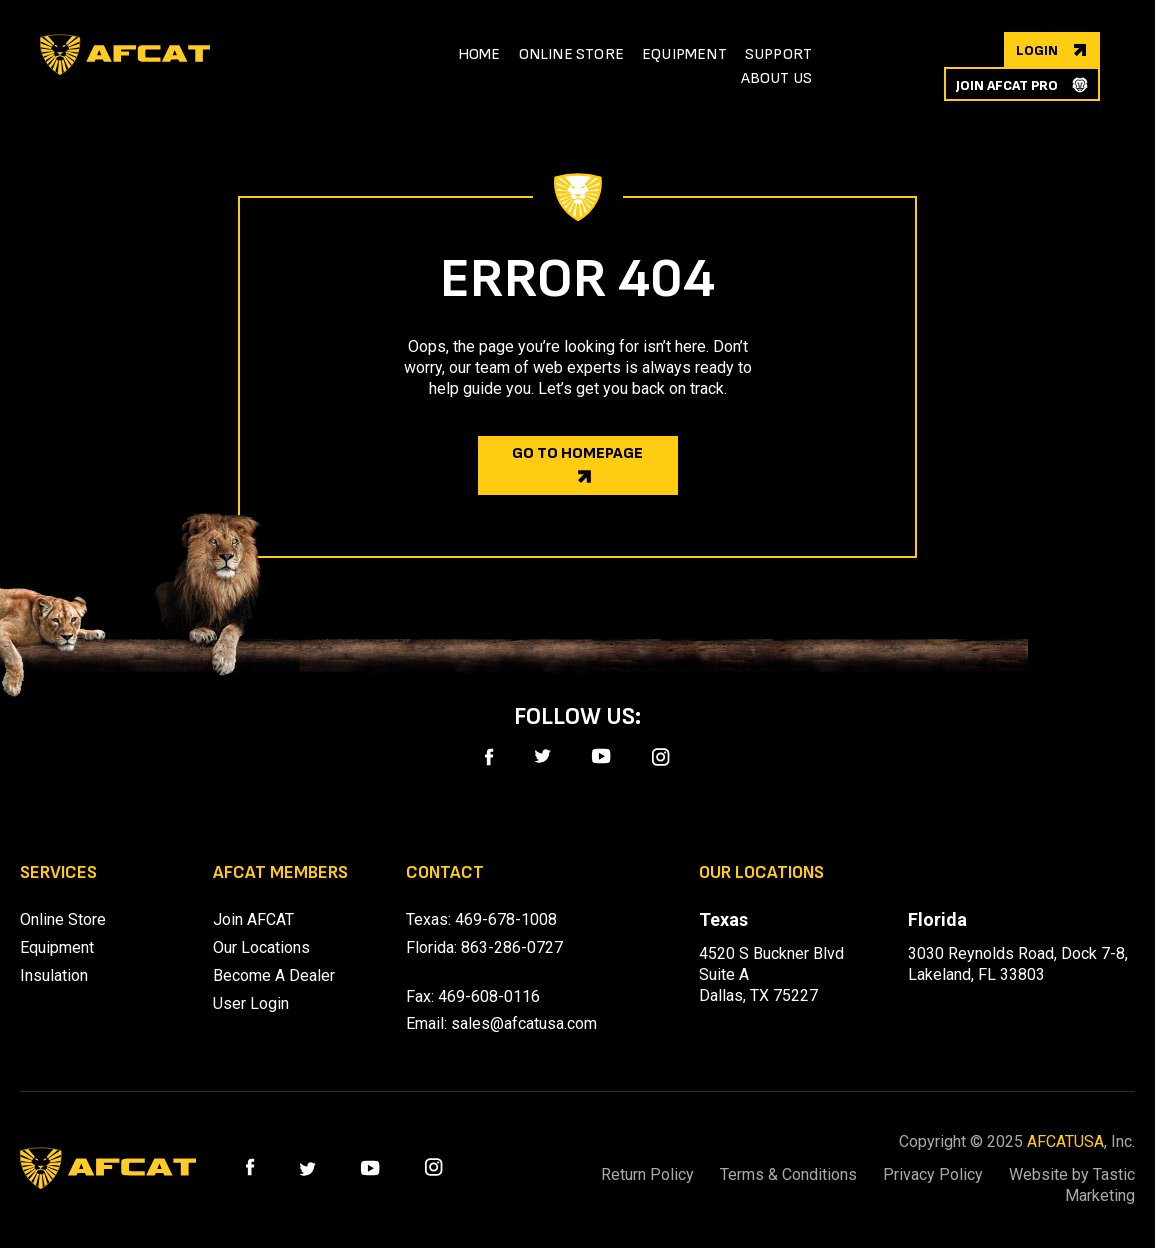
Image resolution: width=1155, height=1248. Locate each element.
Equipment (57, 947)
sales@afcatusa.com (524, 1023)
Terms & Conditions (782, 1174)
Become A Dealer (274, 975)
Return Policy (638, 1174)
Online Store (63, 919)
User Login (251, 1003)
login (1037, 50)
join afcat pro (1007, 85)
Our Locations (261, 947)
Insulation (54, 975)
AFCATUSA (1065, 1141)
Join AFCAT (253, 919)
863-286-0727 (512, 947)
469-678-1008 (506, 919)
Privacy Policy (930, 1174)
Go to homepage (577, 453)
